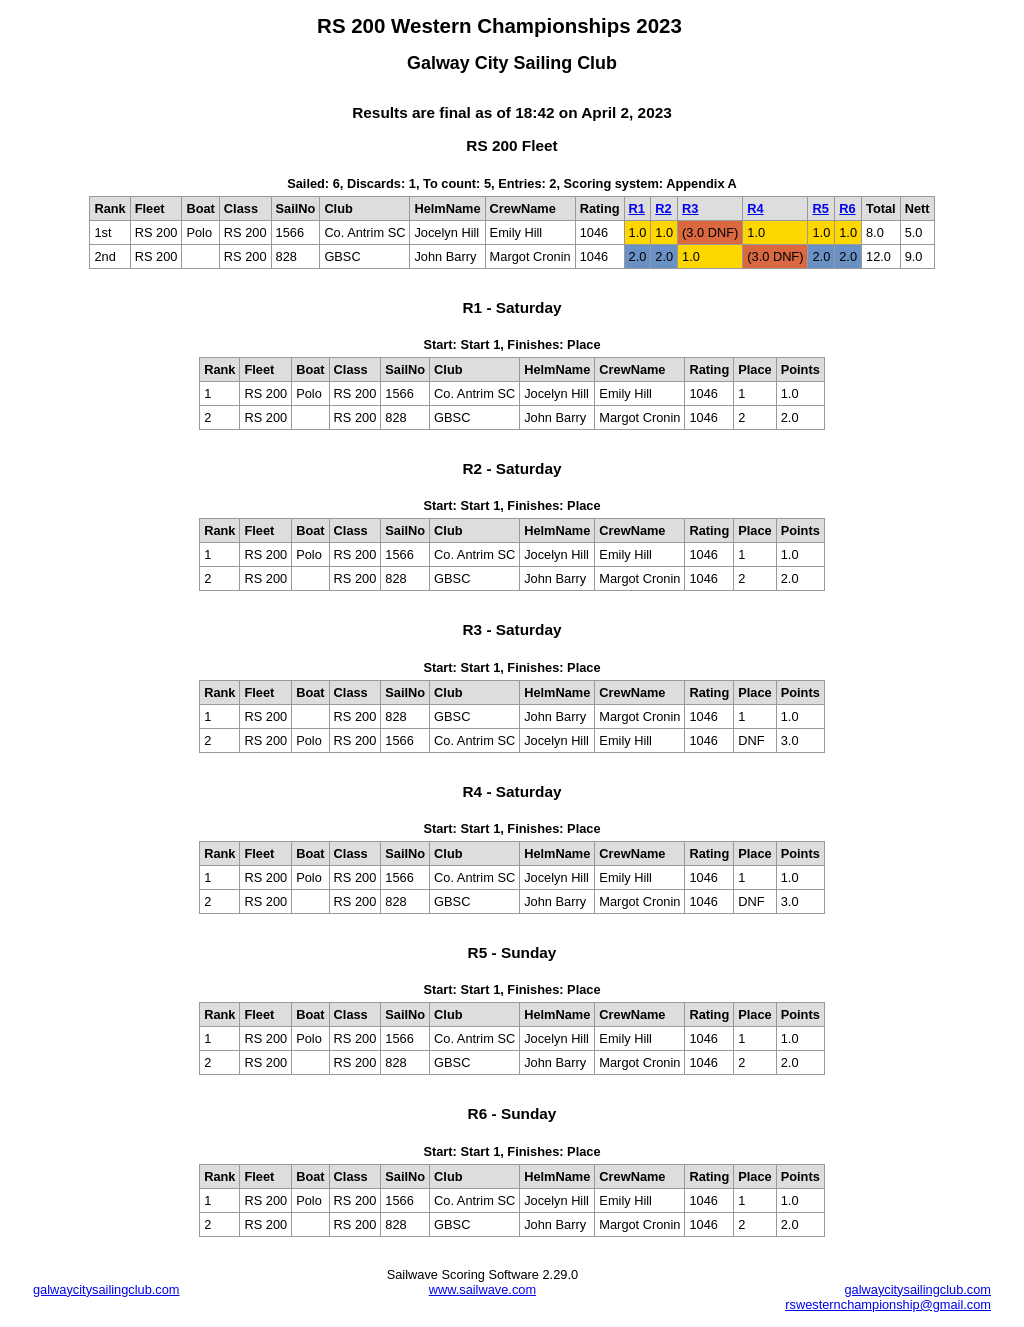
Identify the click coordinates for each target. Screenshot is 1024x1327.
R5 (820, 208)
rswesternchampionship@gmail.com (888, 1304)
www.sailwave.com (482, 1289)
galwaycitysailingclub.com (106, 1289)
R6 (847, 208)
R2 (663, 208)
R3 (690, 208)
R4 (755, 208)
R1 (637, 208)
